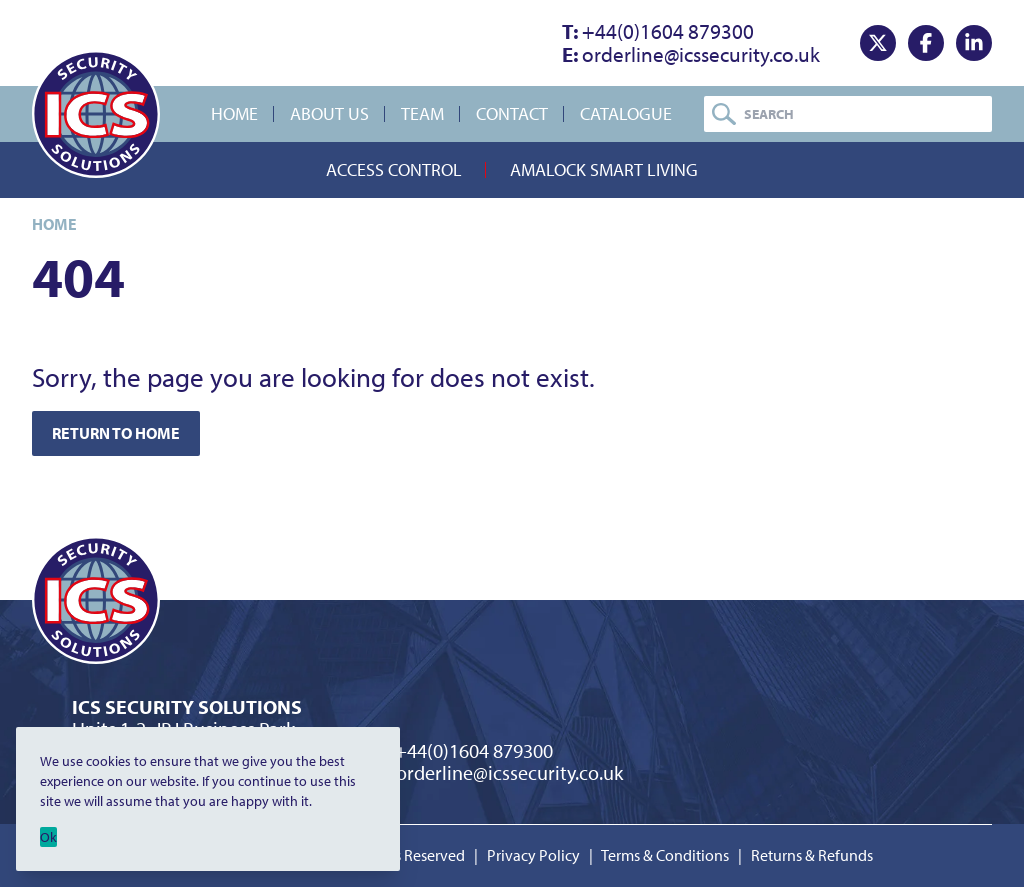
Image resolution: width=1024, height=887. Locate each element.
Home (234, 113)
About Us (329, 113)
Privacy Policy (533, 855)
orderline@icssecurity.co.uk (691, 54)
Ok (48, 837)
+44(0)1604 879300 (658, 31)
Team (422, 113)
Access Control (394, 169)
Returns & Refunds (812, 855)
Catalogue (626, 113)
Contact (512, 113)
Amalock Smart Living (604, 169)
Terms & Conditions (665, 855)
